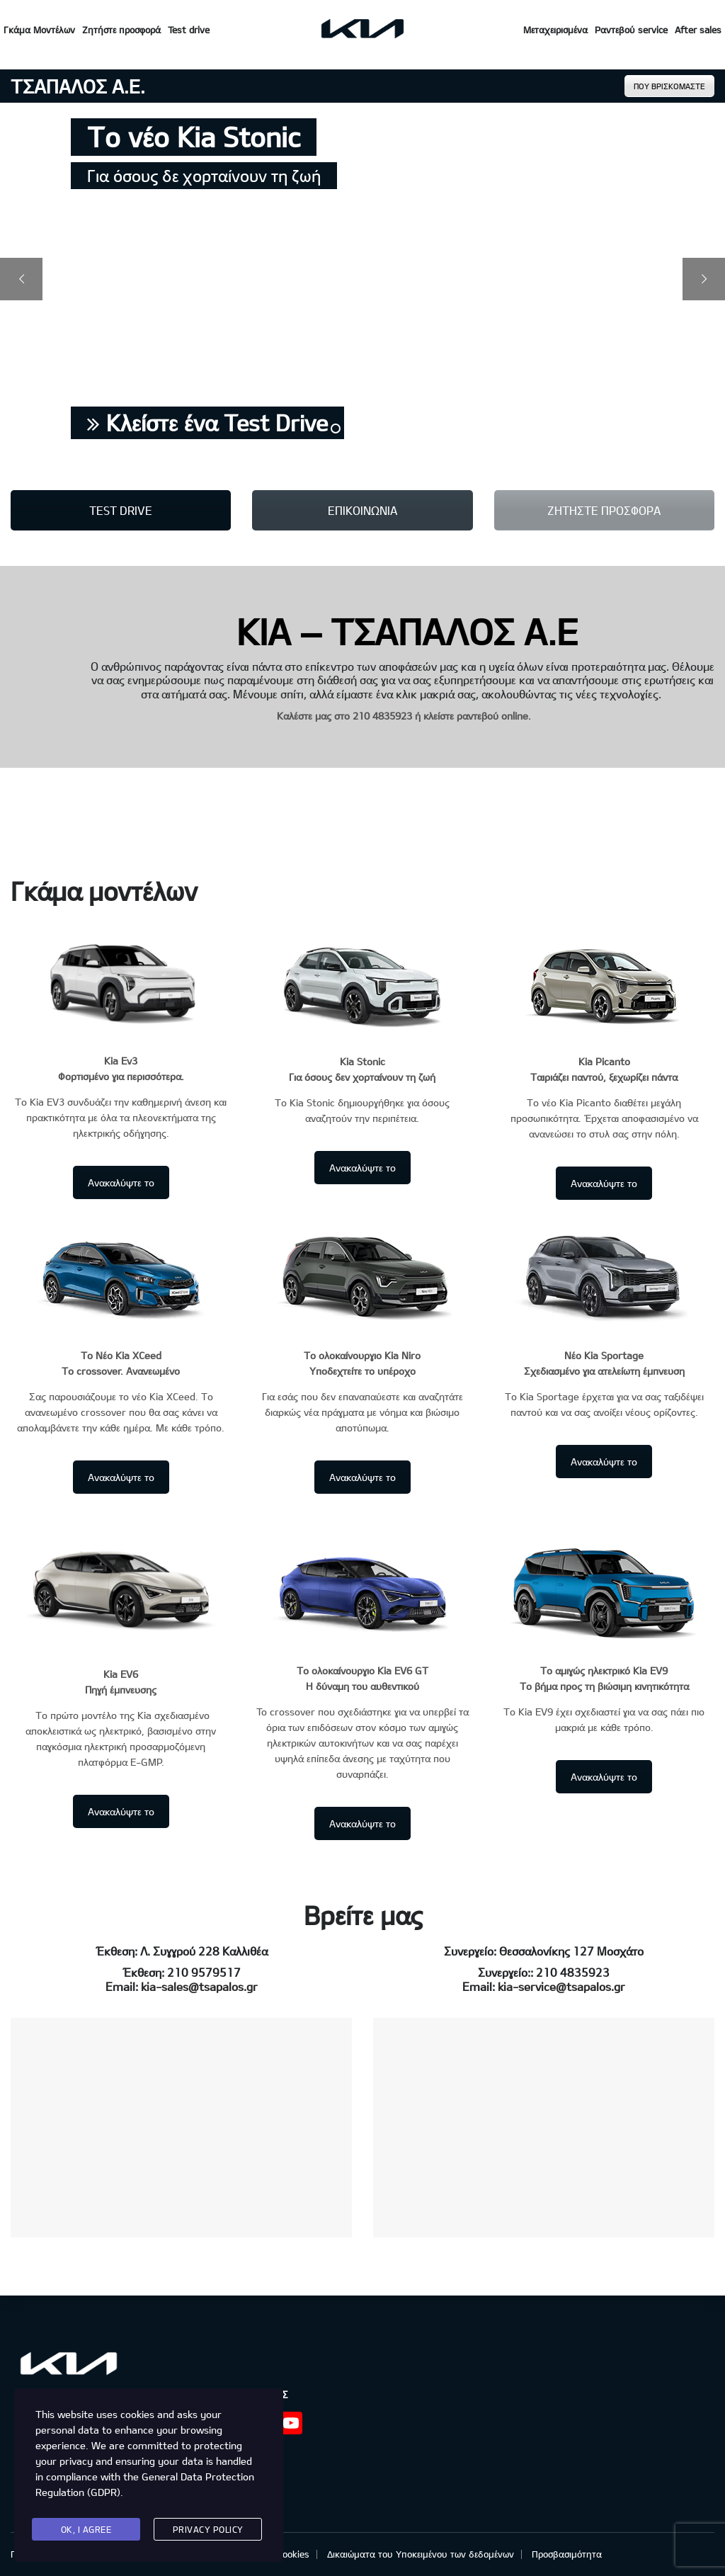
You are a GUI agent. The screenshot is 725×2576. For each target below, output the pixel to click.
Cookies (293, 2554)
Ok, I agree (86, 2529)
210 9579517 (204, 1972)
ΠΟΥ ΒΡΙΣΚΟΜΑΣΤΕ (669, 86)
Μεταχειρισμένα (555, 29)
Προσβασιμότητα (567, 2554)
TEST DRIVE (120, 510)
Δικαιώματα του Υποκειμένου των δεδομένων (420, 2554)
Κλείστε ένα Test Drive (207, 422)
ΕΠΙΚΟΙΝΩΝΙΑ (362, 510)
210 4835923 (382, 716)
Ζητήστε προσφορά (121, 29)
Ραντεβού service (631, 29)
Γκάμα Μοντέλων (39, 29)
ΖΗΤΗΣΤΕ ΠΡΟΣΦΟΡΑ (604, 510)
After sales (698, 29)
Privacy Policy (208, 2529)
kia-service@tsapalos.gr (561, 1986)
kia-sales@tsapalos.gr (199, 1986)
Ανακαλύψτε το (121, 1182)
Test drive (189, 29)
